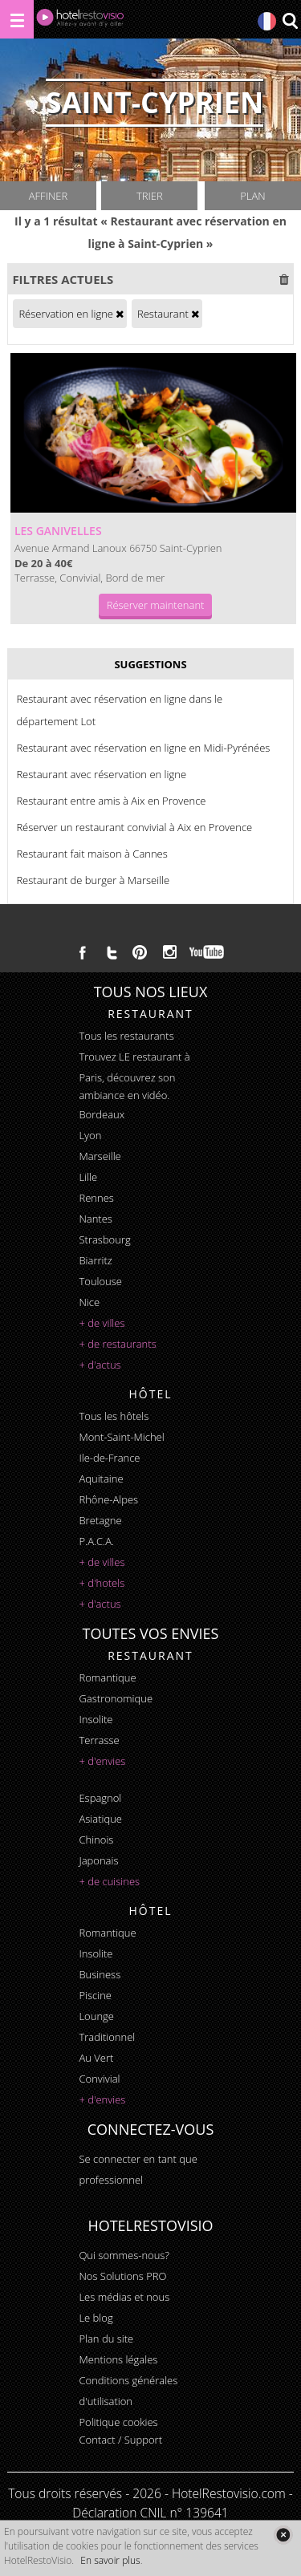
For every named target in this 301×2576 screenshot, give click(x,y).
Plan (252, 196)
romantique (107, 1677)
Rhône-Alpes (108, 1499)
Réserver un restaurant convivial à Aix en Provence (134, 827)
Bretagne (100, 1520)
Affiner (48, 196)
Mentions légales (118, 2359)
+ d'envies (102, 1761)
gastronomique (116, 1698)
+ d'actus (99, 1364)
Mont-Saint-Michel (121, 1437)
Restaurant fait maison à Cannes (91, 853)
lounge (96, 2016)
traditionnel (107, 2037)
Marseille (99, 1156)
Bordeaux (101, 1114)
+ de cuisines (109, 1881)
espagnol (100, 1798)
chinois (96, 1839)
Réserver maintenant (156, 605)
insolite (95, 1719)
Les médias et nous (124, 2297)
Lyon (90, 1135)
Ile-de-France (109, 1457)
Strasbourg (104, 1239)
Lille (88, 1177)
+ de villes (101, 1323)
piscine (95, 1995)
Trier (149, 196)
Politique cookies (118, 2422)
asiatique (100, 1818)
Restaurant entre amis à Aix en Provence (110, 800)
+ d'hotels (101, 1583)
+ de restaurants (117, 1344)
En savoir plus (110, 2560)
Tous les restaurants (126, 1035)
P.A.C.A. (96, 1541)
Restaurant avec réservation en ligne (101, 774)
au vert (96, 2058)
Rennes (96, 1198)
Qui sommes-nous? (124, 2255)
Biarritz (95, 1260)
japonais (98, 1860)
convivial (99, 2078)
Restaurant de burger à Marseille (92, 880)
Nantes (95, 1218)
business (99, 1974)
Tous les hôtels (113, 1416)
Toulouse (100, 1281)
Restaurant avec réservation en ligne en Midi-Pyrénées (143, 747)
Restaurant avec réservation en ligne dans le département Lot (119, 710)
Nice (89, 1302)
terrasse (99, 1740)
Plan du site (106, 2338)
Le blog (95, 2317)
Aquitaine (101, 1478)
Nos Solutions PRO (122, 2276)
